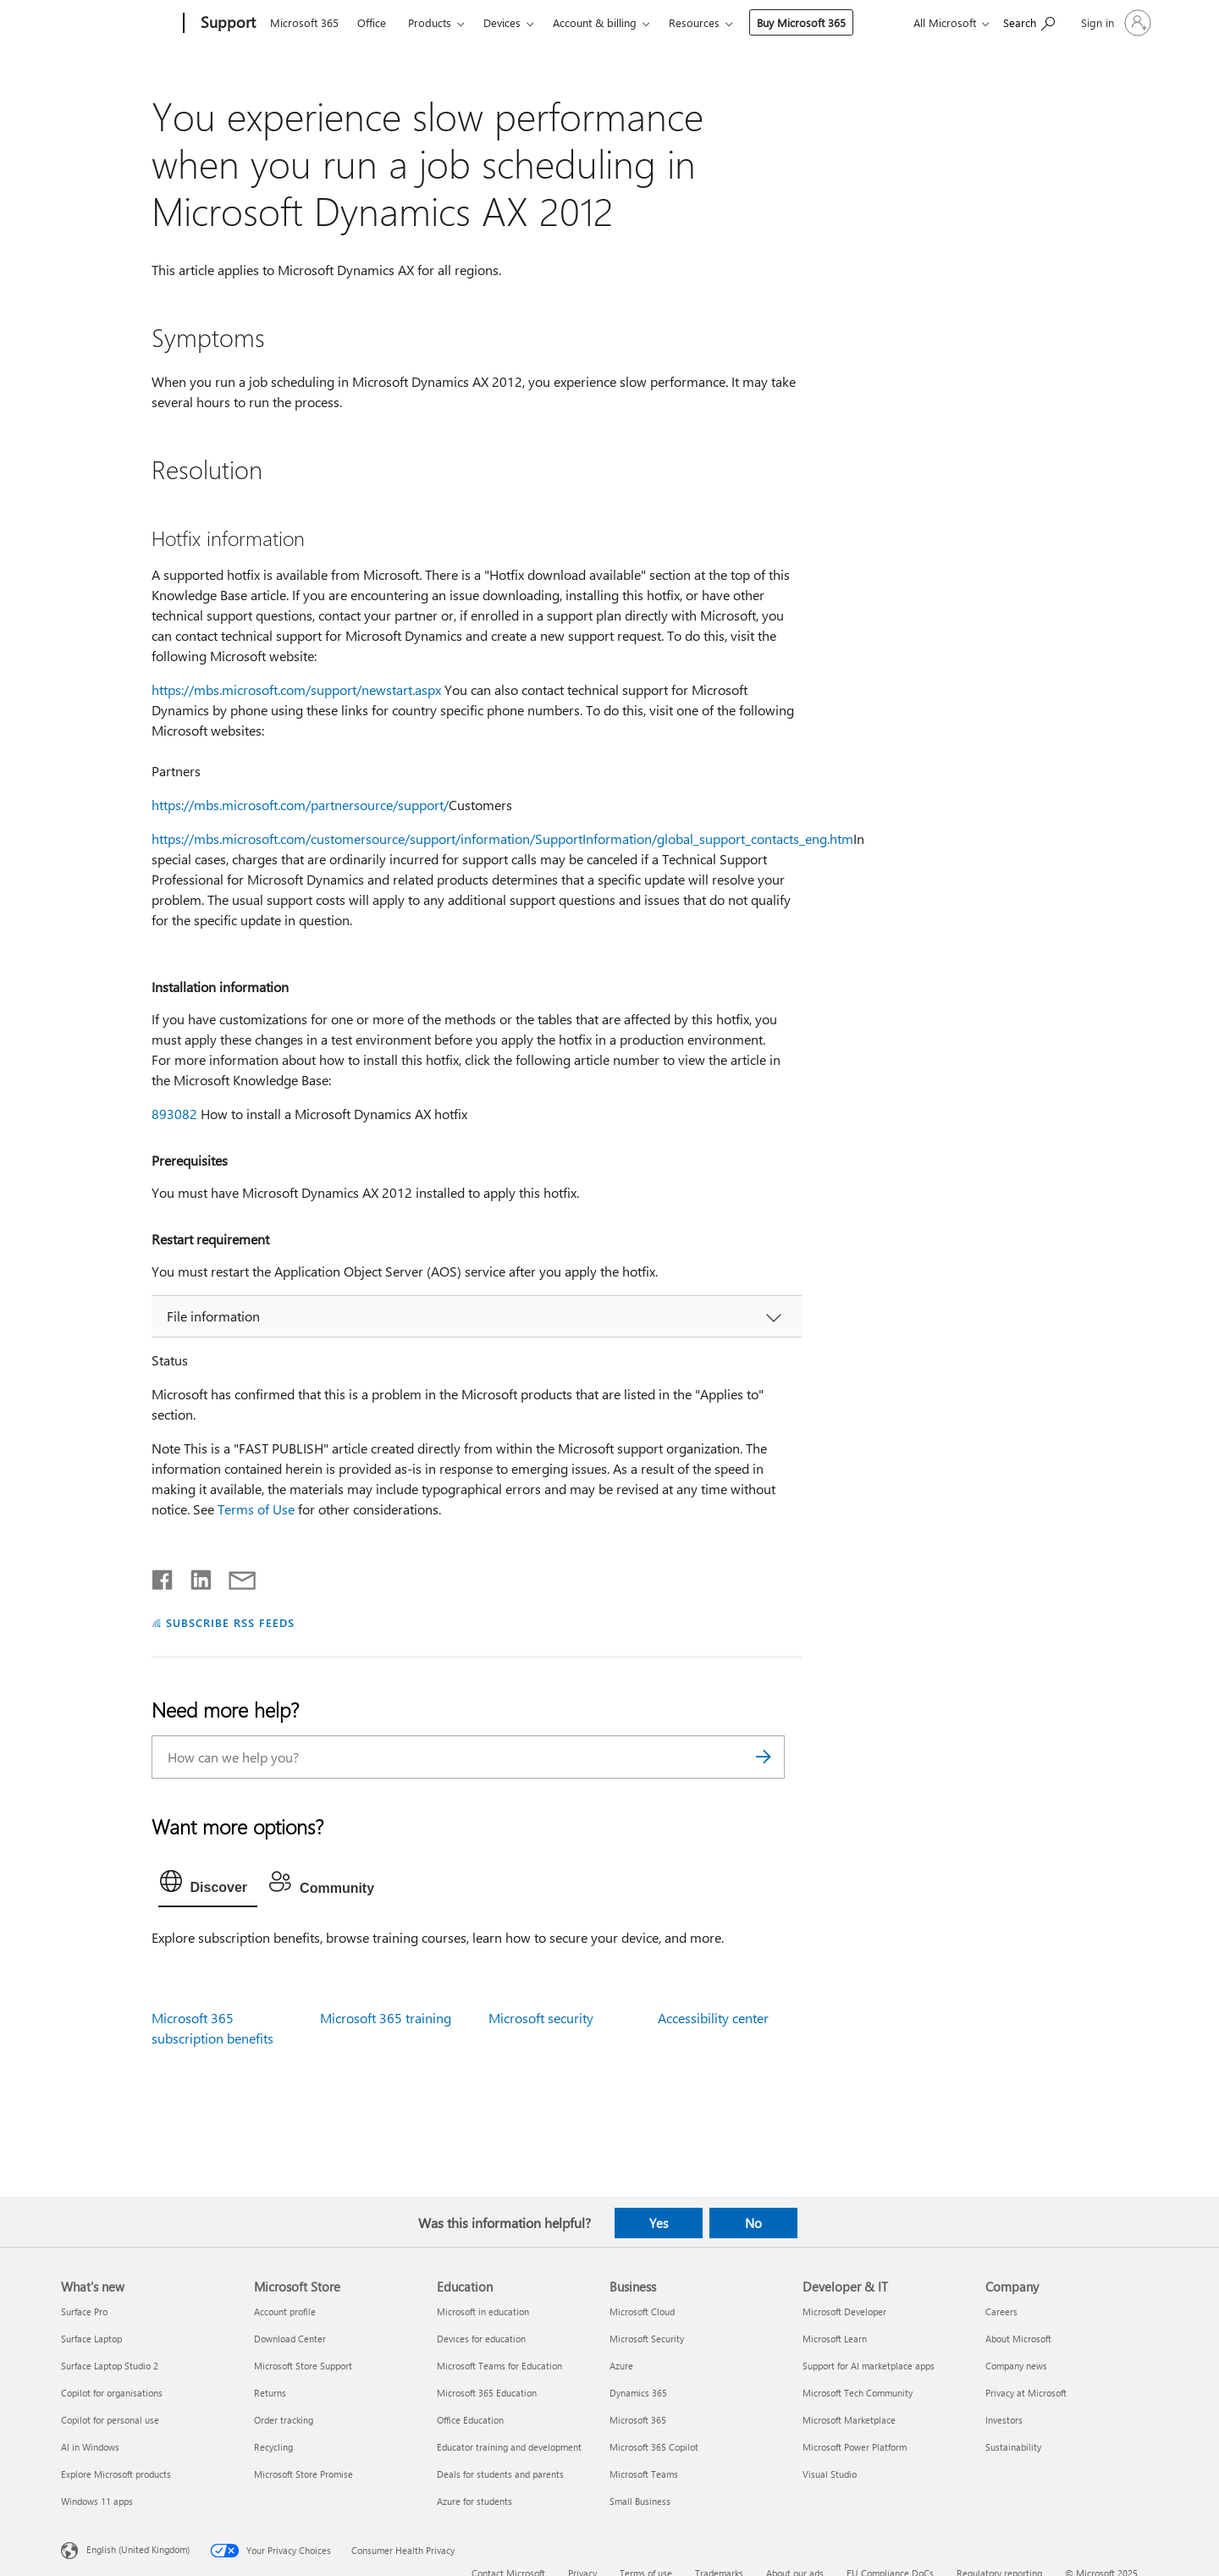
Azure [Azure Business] (621, 2365)
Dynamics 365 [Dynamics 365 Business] (638, 2392)
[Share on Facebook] (163, 1576)
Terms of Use (256, 1509)
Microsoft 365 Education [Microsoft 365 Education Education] (487, 2392)
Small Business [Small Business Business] (640, 2501)
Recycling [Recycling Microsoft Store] (273, 2447)
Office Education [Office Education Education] (470, 2419)
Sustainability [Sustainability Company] (1013, 2447)
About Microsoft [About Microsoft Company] (1018, 2338)
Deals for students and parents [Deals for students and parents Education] (500, 2474)
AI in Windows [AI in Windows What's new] (90, 2447)
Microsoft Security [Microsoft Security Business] (647, 2338)
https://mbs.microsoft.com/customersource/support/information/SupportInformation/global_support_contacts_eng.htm (502, 838)
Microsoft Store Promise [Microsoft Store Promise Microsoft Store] (303, 2474)
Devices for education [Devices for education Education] (481, 2338)
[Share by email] (234, 1576)
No (753, 2223)
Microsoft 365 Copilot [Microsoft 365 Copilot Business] (654, 2447)
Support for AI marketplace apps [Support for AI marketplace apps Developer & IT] (869, 2365)
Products (429, 22)
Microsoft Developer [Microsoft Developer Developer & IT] (844, 2311)
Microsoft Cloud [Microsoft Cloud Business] (642, 2311)
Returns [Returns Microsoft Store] (270, 2392)
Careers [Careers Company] (1001, 2311)
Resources (694, 22)
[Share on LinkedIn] (194, 1576)
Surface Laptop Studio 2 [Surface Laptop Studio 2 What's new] (109, 2365)
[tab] (208, 1885)
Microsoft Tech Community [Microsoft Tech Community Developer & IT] (858, 2392)
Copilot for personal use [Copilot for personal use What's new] (110, 2419)
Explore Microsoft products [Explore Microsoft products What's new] (116, 2474)
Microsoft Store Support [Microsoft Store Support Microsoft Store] (303, 2365)
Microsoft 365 (304, 22)
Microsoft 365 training (385, 2018)
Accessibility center (713, 2018)
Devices (502, 22)
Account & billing (595, 22)
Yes (658, 2223)
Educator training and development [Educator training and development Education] (509, 2447)
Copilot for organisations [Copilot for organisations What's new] (112, 2392)
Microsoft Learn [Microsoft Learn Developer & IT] (835, 2338)
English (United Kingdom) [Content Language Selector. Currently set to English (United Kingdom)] (138, 2549)
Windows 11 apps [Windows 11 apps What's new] (97, 2501)
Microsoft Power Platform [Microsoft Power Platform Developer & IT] (855, 2447)
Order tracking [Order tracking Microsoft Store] (283, 2419)
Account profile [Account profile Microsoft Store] (285, 2311)
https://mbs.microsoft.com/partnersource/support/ (300, 805)
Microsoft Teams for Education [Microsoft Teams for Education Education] (499, 2365)
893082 (174, 1114)
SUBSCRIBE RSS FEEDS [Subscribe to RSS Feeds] (230, 1622)
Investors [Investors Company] (1004, 2419)
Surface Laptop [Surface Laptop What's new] (91, 2338)
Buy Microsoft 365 (801, 22)
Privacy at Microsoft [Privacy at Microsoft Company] (1026, 2392)
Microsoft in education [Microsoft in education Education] (483, 2311)
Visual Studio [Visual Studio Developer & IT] (830, 2474)
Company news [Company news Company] (1016, 2365)
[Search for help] (1029, 22)
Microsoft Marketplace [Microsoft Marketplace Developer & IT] (849, 2419)
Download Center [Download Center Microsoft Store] (290, 2338)
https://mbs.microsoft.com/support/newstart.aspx (296, 689)
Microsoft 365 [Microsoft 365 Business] (638, 2419)
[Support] (226, 24)
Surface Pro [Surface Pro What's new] (84, 2311)
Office (371, 22)
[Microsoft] (119, 24)
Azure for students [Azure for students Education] (474, 2501)
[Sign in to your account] (1114, 23)
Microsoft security (540, 2018)
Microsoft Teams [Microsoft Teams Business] (644, 2474)
